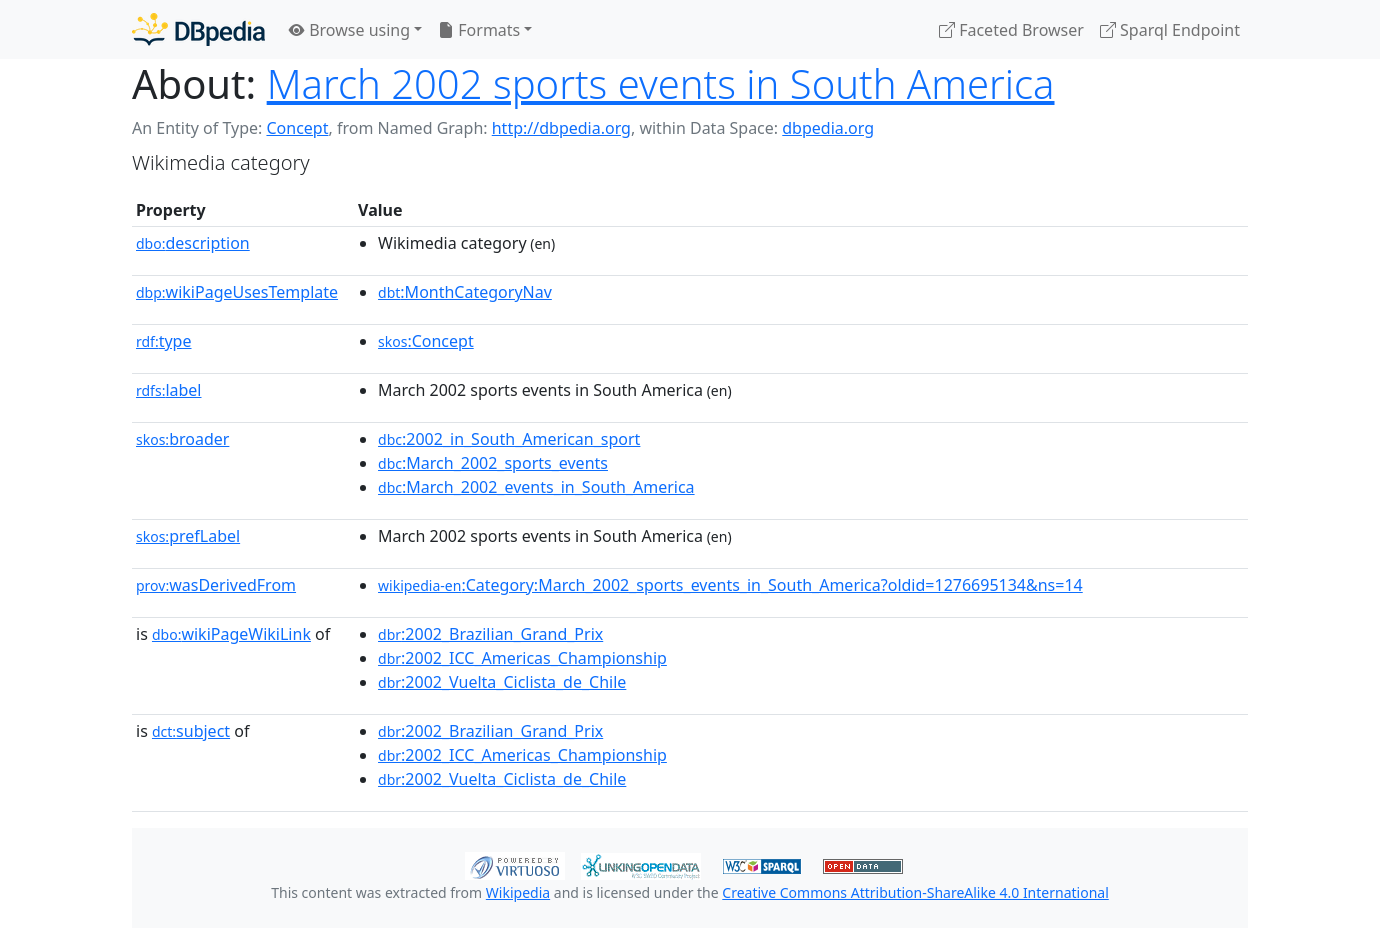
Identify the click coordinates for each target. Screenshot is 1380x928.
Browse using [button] (349, 30)
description (193, 243)
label (169, 390)
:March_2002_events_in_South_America (536, 487)
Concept (297, 128)
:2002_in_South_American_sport (509, 439)
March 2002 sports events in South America (661, 83)
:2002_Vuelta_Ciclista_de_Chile (502, 682)
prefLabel (188, 536)
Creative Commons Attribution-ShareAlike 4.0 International (915, 892)
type (164, 341)
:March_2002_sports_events (493, 463)
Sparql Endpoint (1170, 30)
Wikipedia (518, 892)
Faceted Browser (1011, 30)
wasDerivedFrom (216, 585)
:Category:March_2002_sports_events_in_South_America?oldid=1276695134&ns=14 (730, 585)
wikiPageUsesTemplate (237, 292)
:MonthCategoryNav (465, 292)
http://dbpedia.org (561, 128)
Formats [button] (479, 30)
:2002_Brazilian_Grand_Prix (490, 634)
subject (191, 731)
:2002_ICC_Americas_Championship (522, 658)
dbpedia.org (828, 128)
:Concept (426, 341)
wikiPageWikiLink (231, 634)
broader (182, 439)
